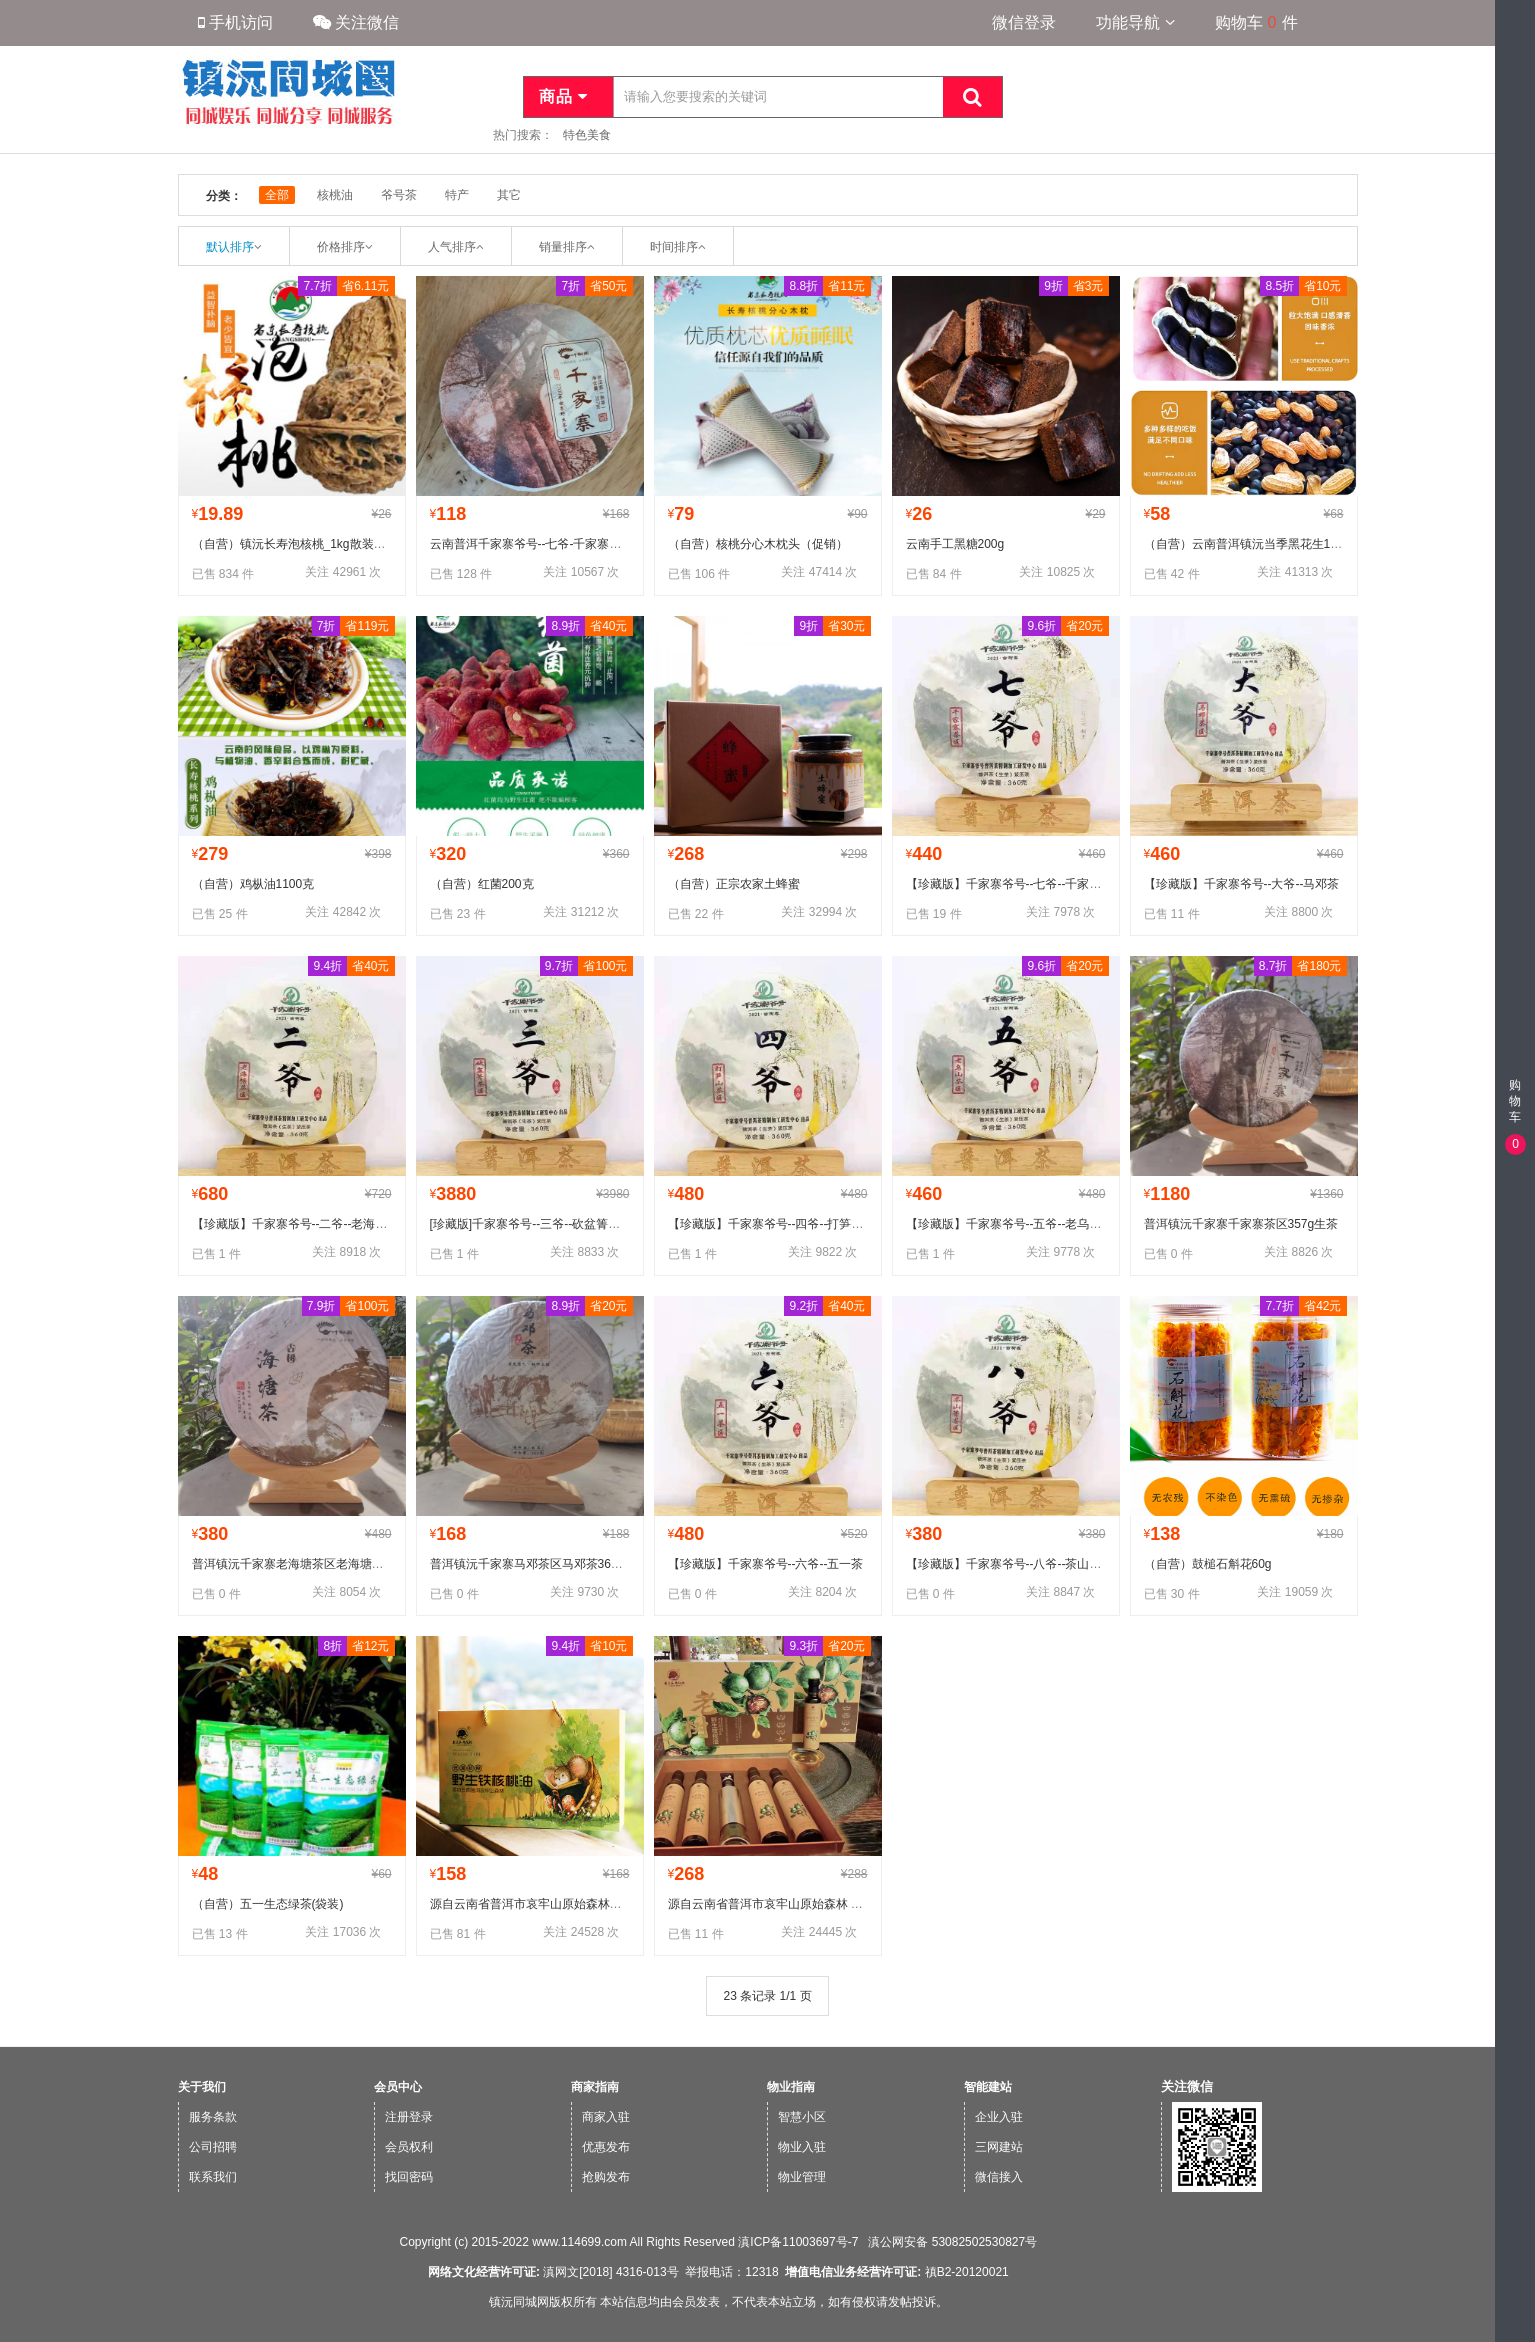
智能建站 (988, 2087)
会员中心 (398, 2087)
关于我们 (202, 2087)
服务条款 (213, 2117)
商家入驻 (606, 2117)
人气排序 (452, 247)
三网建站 (999, 2147)
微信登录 (1024, 22)
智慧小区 (802, 2117)
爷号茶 (399, 195)
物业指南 (791, 2087)
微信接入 (999, 2177)
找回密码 (409, 2177)
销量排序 (563, 247)
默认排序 (230, 247)
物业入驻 (802, 2147)
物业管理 (802, 2177)
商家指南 (595, 2087)
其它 (509, 195)
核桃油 (335, 195)
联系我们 (213, 2177)
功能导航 (1135, 22)
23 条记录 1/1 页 (767, 1996)
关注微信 (356, 22)
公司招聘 (213, 2147)
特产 (457, 195)
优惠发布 (606, 2147)
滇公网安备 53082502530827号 (951, 2242)
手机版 (1513, 2290)
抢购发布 (606, 2177)
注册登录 (409, 2117)
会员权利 (409, 2147)
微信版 (1513, 2328)
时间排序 (674, 247)
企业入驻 (999, 2117)
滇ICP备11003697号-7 (798, 2242)
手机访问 (235, 22)
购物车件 (1256, 22)
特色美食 (587, 135)
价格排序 (341, 247)
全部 (277, 195)
